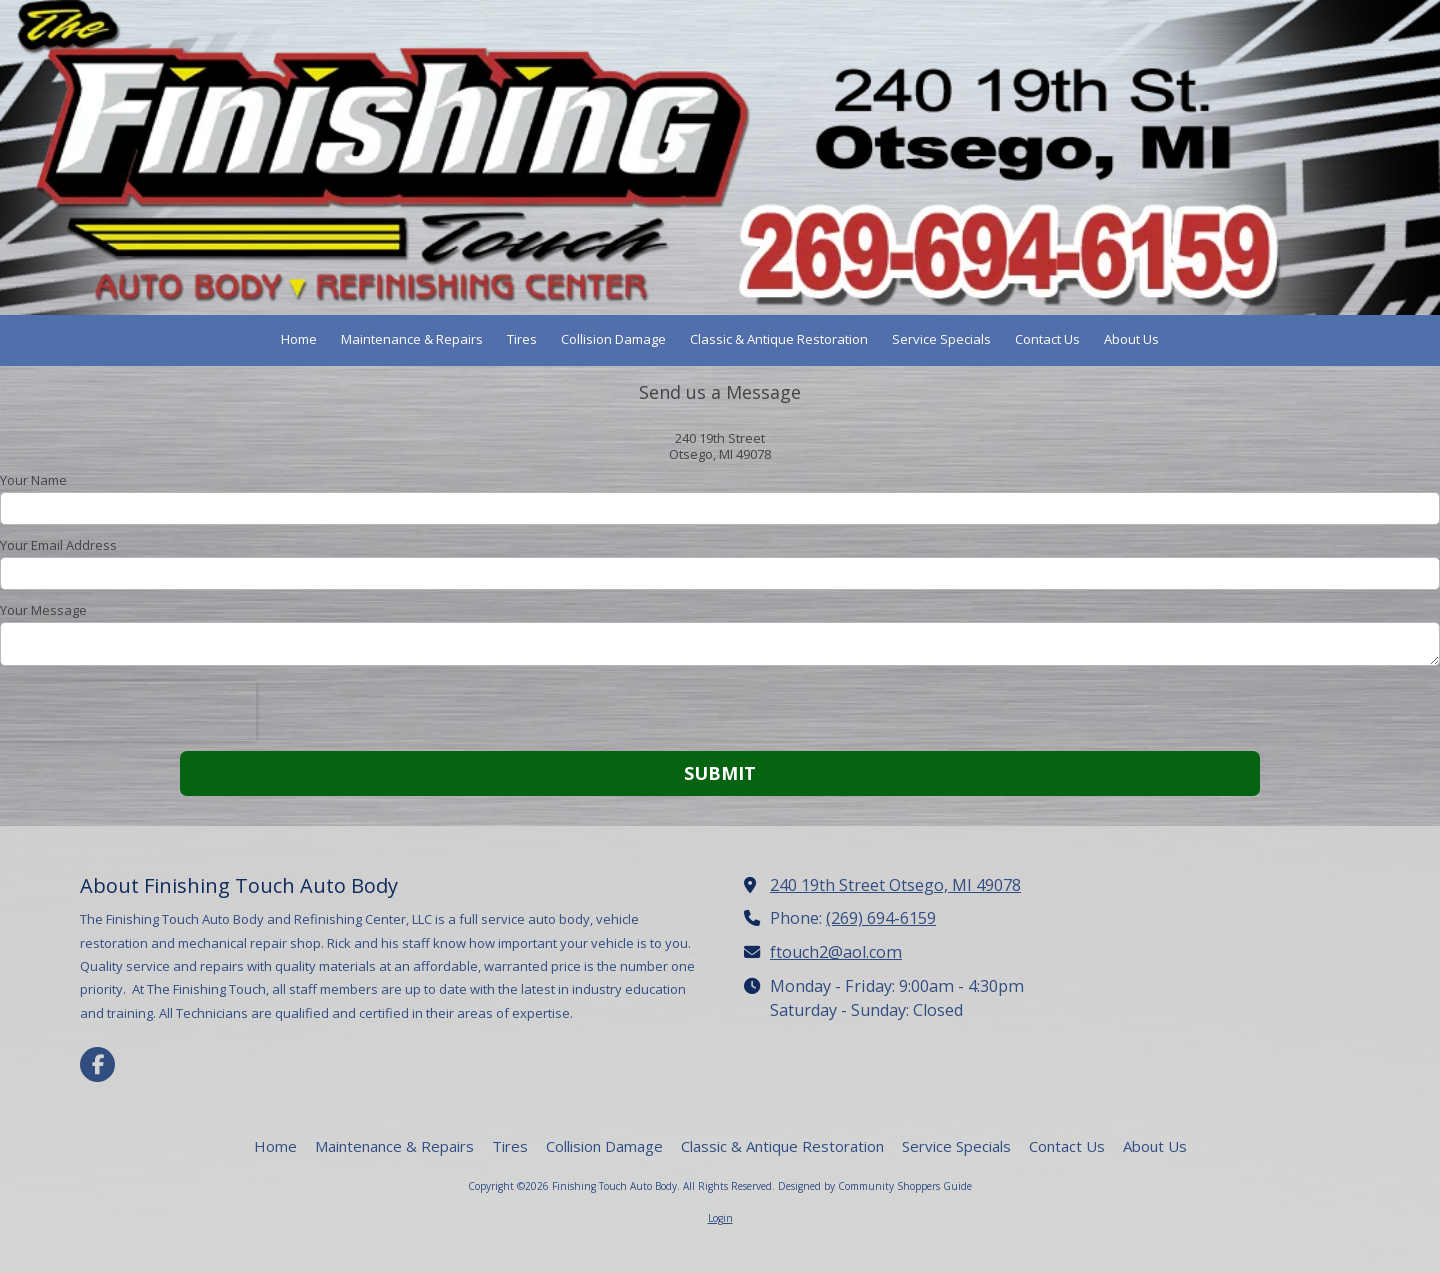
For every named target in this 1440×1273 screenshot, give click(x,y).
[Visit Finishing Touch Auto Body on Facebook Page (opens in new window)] (97, 1064)
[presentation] (128, 711)
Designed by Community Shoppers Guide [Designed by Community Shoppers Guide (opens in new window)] (875, 1186)
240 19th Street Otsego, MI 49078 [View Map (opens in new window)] (895, 885)
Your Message (43, 610)
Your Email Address (58, 545)
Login (720, 1218)
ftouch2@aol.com (836, 952)
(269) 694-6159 (881, 918)
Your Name (33, 480)
